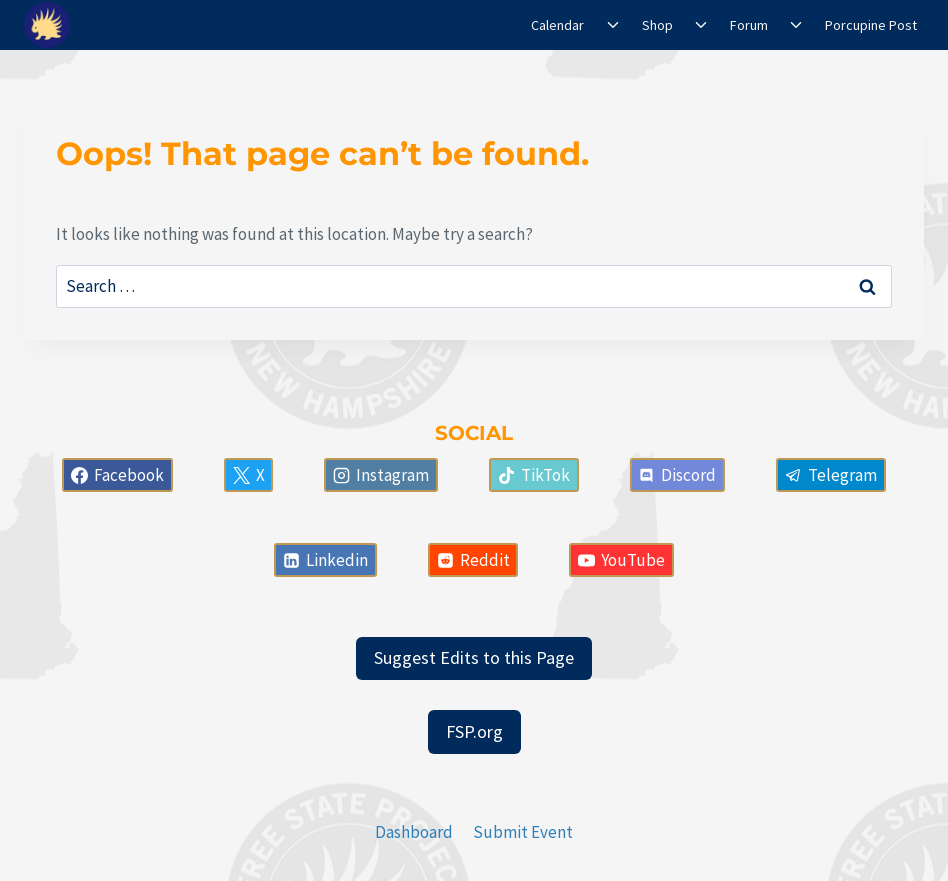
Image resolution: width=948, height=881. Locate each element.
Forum (749, 25)
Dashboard (414, 832)
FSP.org (474, 731)
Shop (657, 25)
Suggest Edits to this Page (474, 657)
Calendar (557, 25)
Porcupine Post (871, 25)
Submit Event (523, 832)
